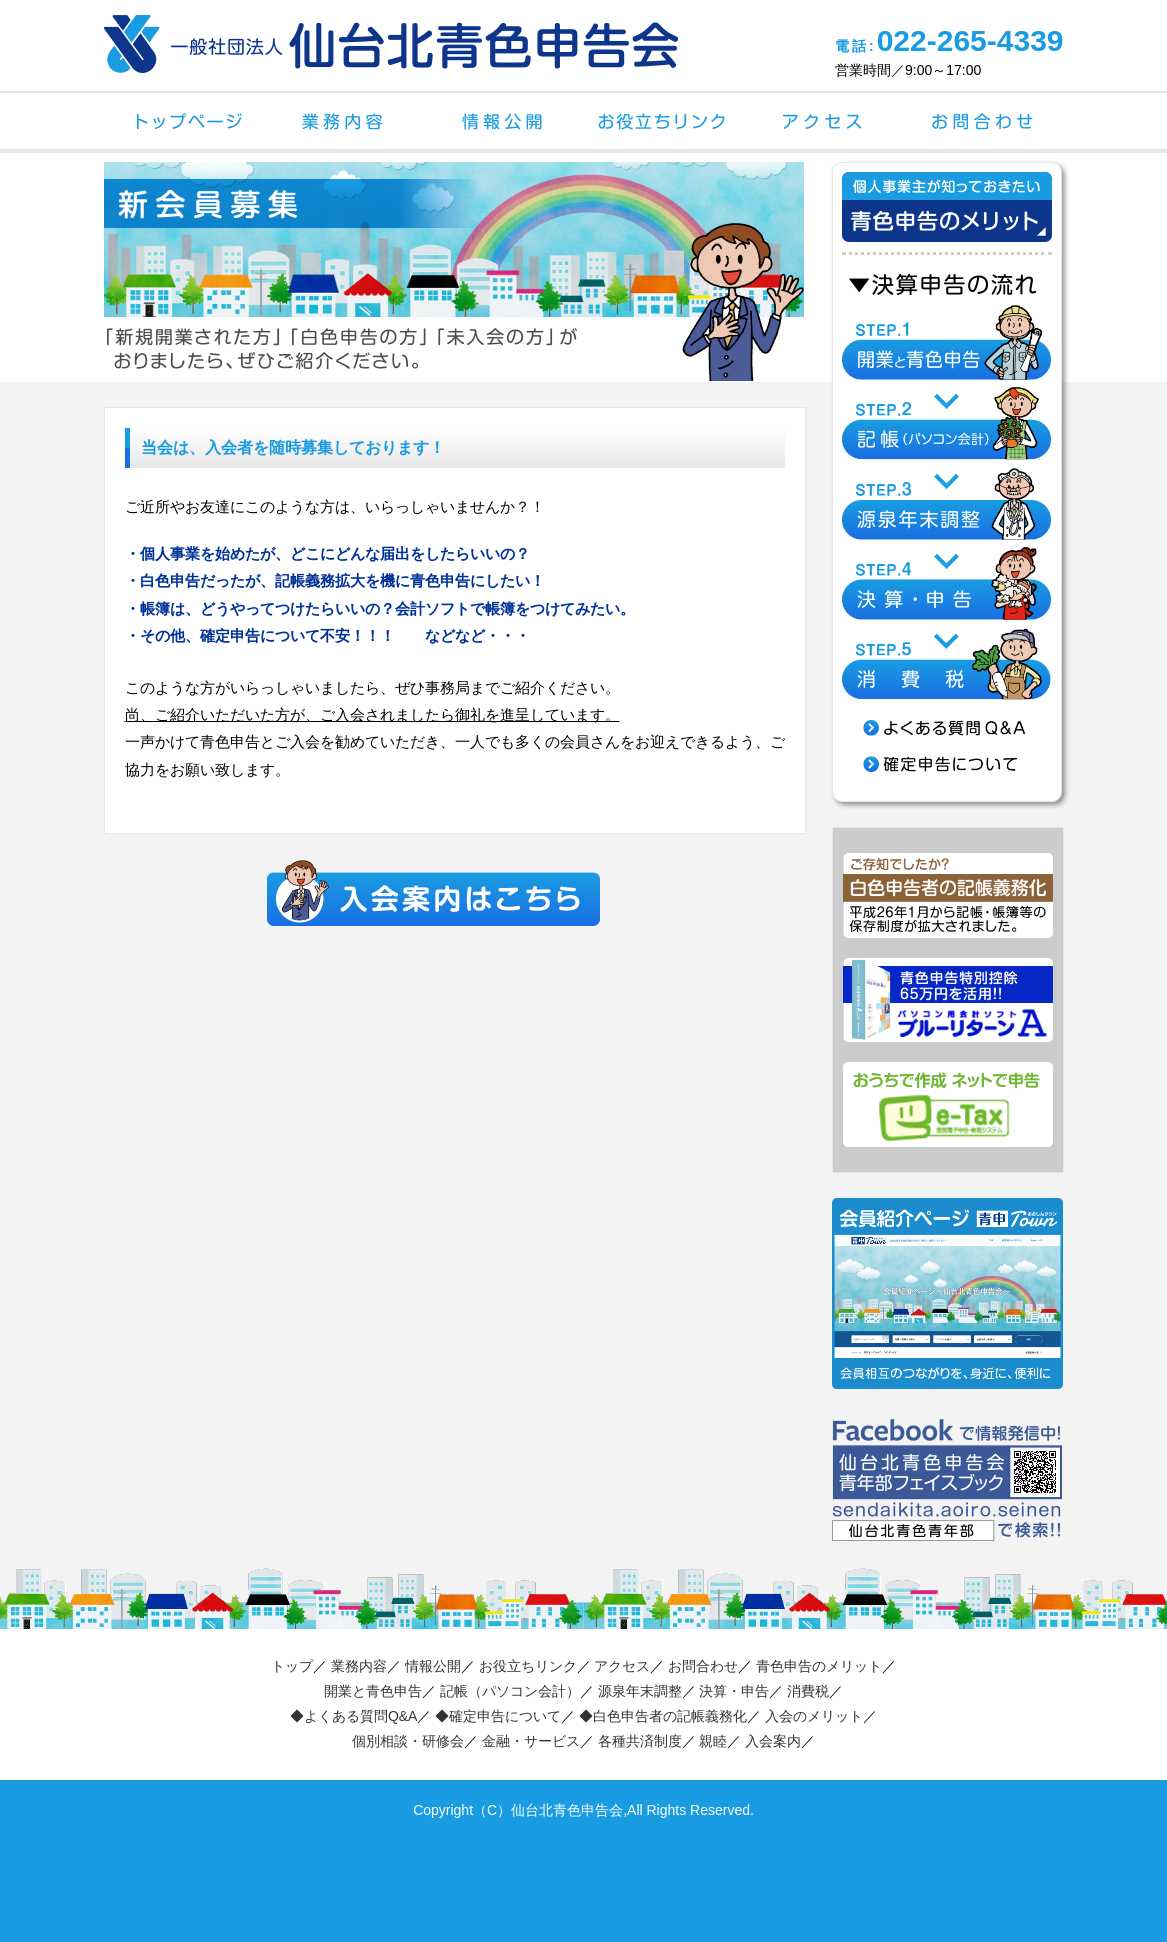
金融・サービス (531, 1741)
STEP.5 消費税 (947, 662)
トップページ (184, 121)
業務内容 (344, 121)
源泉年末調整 (640, 1691)
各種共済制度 (640, 1741)
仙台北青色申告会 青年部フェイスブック (947, 1480)
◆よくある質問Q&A (354, 1716)
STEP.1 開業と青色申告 (947, 342)
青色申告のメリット (819, 1666)
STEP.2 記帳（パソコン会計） (947, 422)
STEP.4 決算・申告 (947, 582)
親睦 (713, 1741)
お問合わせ (984, 121)
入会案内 (773, 1741)
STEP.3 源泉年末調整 (947, 502)
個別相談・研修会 (408, 1741)
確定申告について (946, 764)
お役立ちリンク (664, 121)
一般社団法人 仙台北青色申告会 (391, 44)
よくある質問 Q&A (946, 728)
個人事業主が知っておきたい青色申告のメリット (947, 232)
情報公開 (504, 121)
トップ (292, 1666)
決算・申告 (734, 1691)
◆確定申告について (498, 1716)
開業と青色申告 (373, 1691)
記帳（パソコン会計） (510, 1691)
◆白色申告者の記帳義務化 (663, 1716)
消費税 (808, 1691)
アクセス (824, 121)
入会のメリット (814, 1716)
